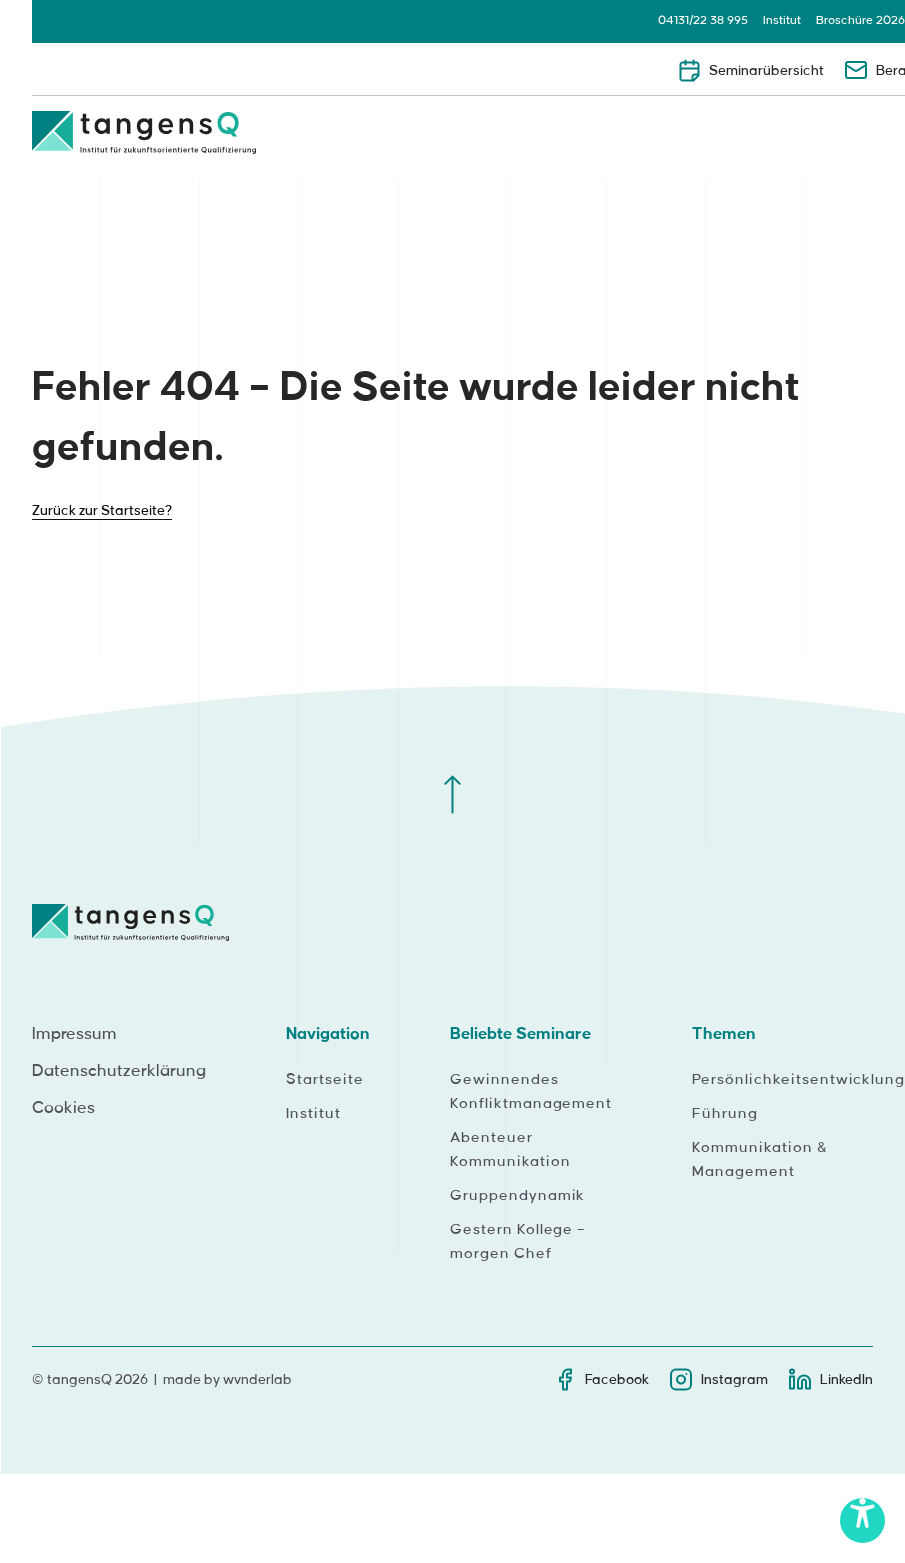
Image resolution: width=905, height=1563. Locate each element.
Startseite (325, 1080)
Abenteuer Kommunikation (510, 1150)
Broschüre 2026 (860, 20)
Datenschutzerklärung (119, 1071)
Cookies (63, 1108)
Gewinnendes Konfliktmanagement (531, 1092)
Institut (782, 20)
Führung (725, 1114)
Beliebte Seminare (520, 1034)
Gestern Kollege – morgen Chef (518, 1242)
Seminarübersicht (750, 70)
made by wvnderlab (227, 1379)
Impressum (74, 1034)
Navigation (328, 1034)
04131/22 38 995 (703, 20)
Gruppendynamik (517, 1196)
